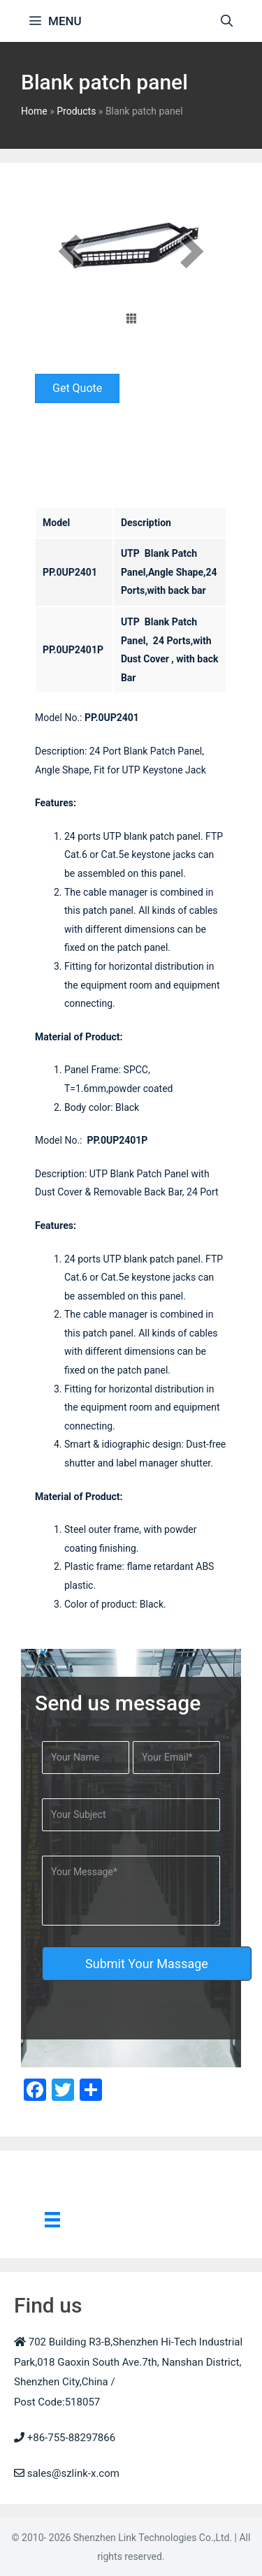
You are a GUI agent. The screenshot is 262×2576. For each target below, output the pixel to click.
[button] (77, 388)
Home (34, 111)
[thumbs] (131, 319)
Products (76, 111)
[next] (192, 251)
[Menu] (52, 2219)
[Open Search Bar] (226, 21)
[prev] (70, 251)
